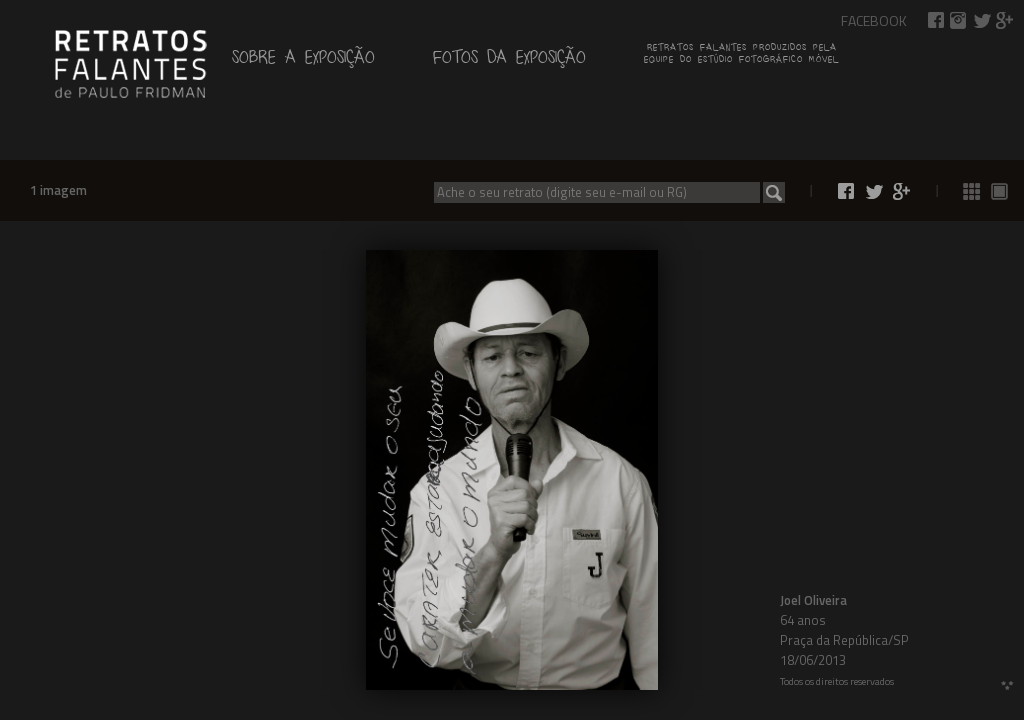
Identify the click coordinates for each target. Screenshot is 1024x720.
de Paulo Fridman (130, 62)
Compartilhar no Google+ (1005, 20)
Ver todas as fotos (972, 191)
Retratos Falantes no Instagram (959, 20)
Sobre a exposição (303, 61)
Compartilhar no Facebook (936, 20)
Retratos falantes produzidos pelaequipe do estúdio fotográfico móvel (741, 56)
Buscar (774, 192)
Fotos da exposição (509, 61)
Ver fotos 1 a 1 (1000, 191)
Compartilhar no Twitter (982, 20)
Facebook (874, 20)
